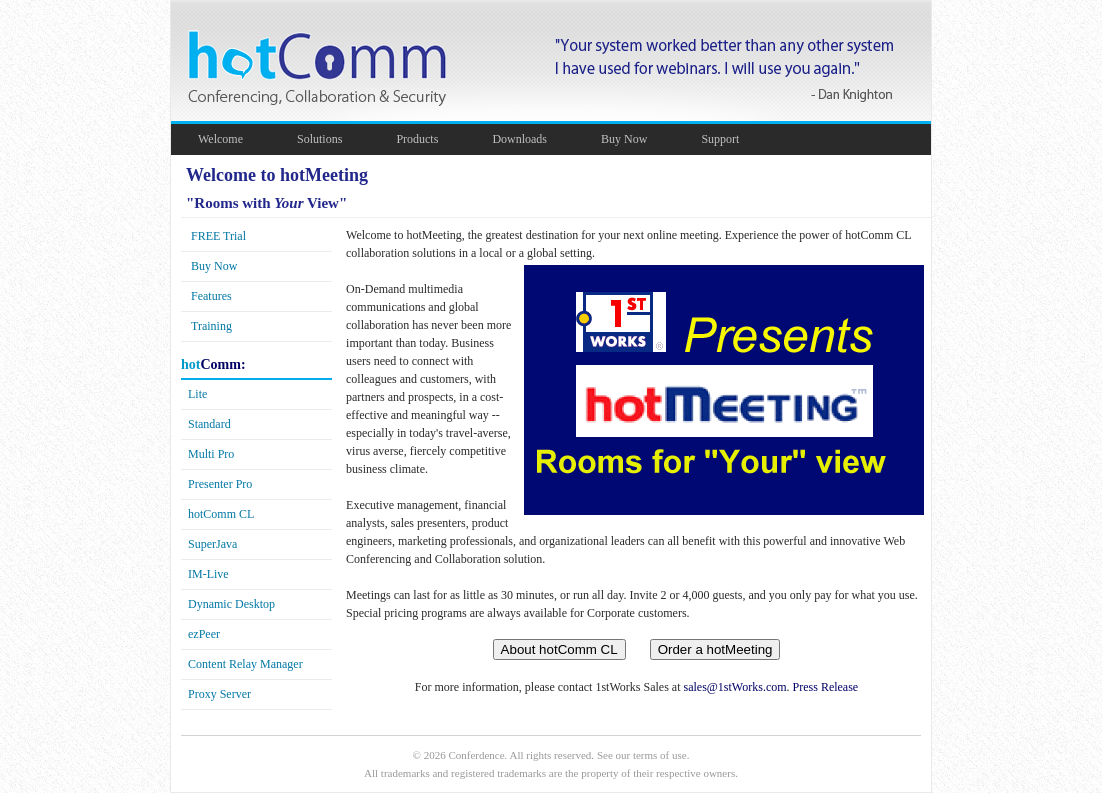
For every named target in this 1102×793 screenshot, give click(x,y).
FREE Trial (218, 236)
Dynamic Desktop (231, 604)
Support (730, 139)
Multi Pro (211, 454)
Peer (204, 634)
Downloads (529, 139)
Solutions (329, 139)
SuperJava (212, 544)
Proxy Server (219, 694)
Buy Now (634, 139)
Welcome (230, 139)
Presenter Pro (220, 484)
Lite (197, 394)
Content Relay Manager (245, 664)
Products (427, 139)
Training (211, 326)
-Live (208, 574)
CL (221, 514)
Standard (209, 424)
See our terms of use (642, 755)
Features (211, 296)
